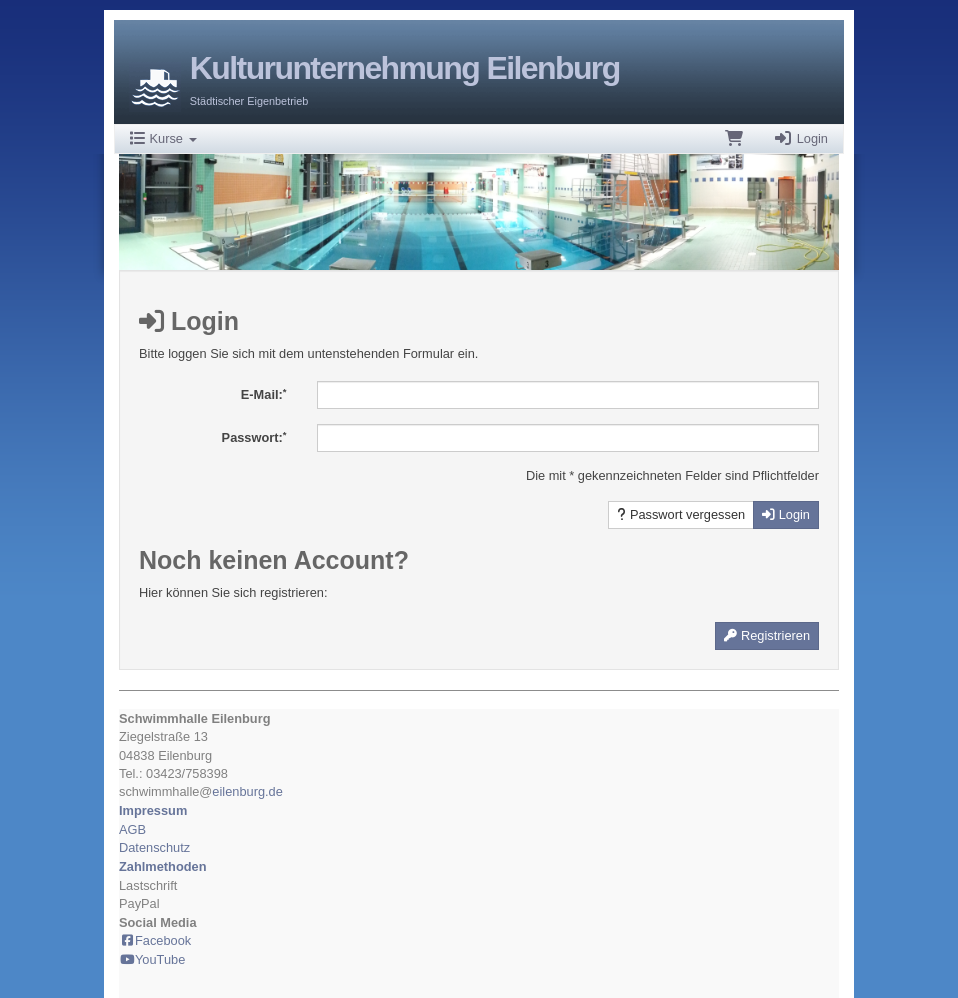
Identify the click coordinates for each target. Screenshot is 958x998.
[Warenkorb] (734, 139)
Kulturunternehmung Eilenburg (405, 68)
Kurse (163, 138)
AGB (132, 829)
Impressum (153, 810)
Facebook (155, 940)
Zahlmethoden (162, 866)
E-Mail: (264, 394)
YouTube (152, 959)
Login (800, 138)
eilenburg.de (247, 791)
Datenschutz (154, 847)
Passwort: (254, 437)
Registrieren (767, 635)
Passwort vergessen (681, 514)
